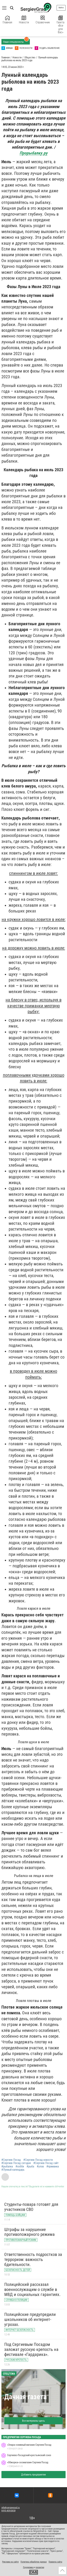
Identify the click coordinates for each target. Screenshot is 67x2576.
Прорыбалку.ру (33, 153)
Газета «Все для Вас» (60, 25)
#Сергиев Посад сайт (46, 2163)
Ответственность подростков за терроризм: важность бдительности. (33, 2259)
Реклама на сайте (10, 2562)
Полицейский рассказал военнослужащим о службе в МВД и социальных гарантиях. (32, 2289)
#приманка (52, 2166)
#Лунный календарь (12, 2169)
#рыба (30, 2166)
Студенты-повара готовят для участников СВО (31, 2207)
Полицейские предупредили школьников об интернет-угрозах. (30, 2319)
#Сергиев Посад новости (38, 2160)
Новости (24, 20)
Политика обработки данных (34, 2562)
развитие (40, 2567)
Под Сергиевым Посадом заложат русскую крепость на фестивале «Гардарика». (31, 2349)
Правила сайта (55, 2562)
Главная (7, 20)
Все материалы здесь (33, 2420)
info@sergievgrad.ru (10, 2507)
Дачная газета (25, 2397)
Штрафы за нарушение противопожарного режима (29, 2232)
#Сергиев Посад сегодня (16, 2163)
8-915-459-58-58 (8, 2510)
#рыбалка (7, 2166)
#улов (40, 2166)
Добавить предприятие (33, 2474)
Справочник (43, 20)
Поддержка (28, 2567)
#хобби (20, 2166)
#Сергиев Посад (11, 2160)
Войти (61, 7)
